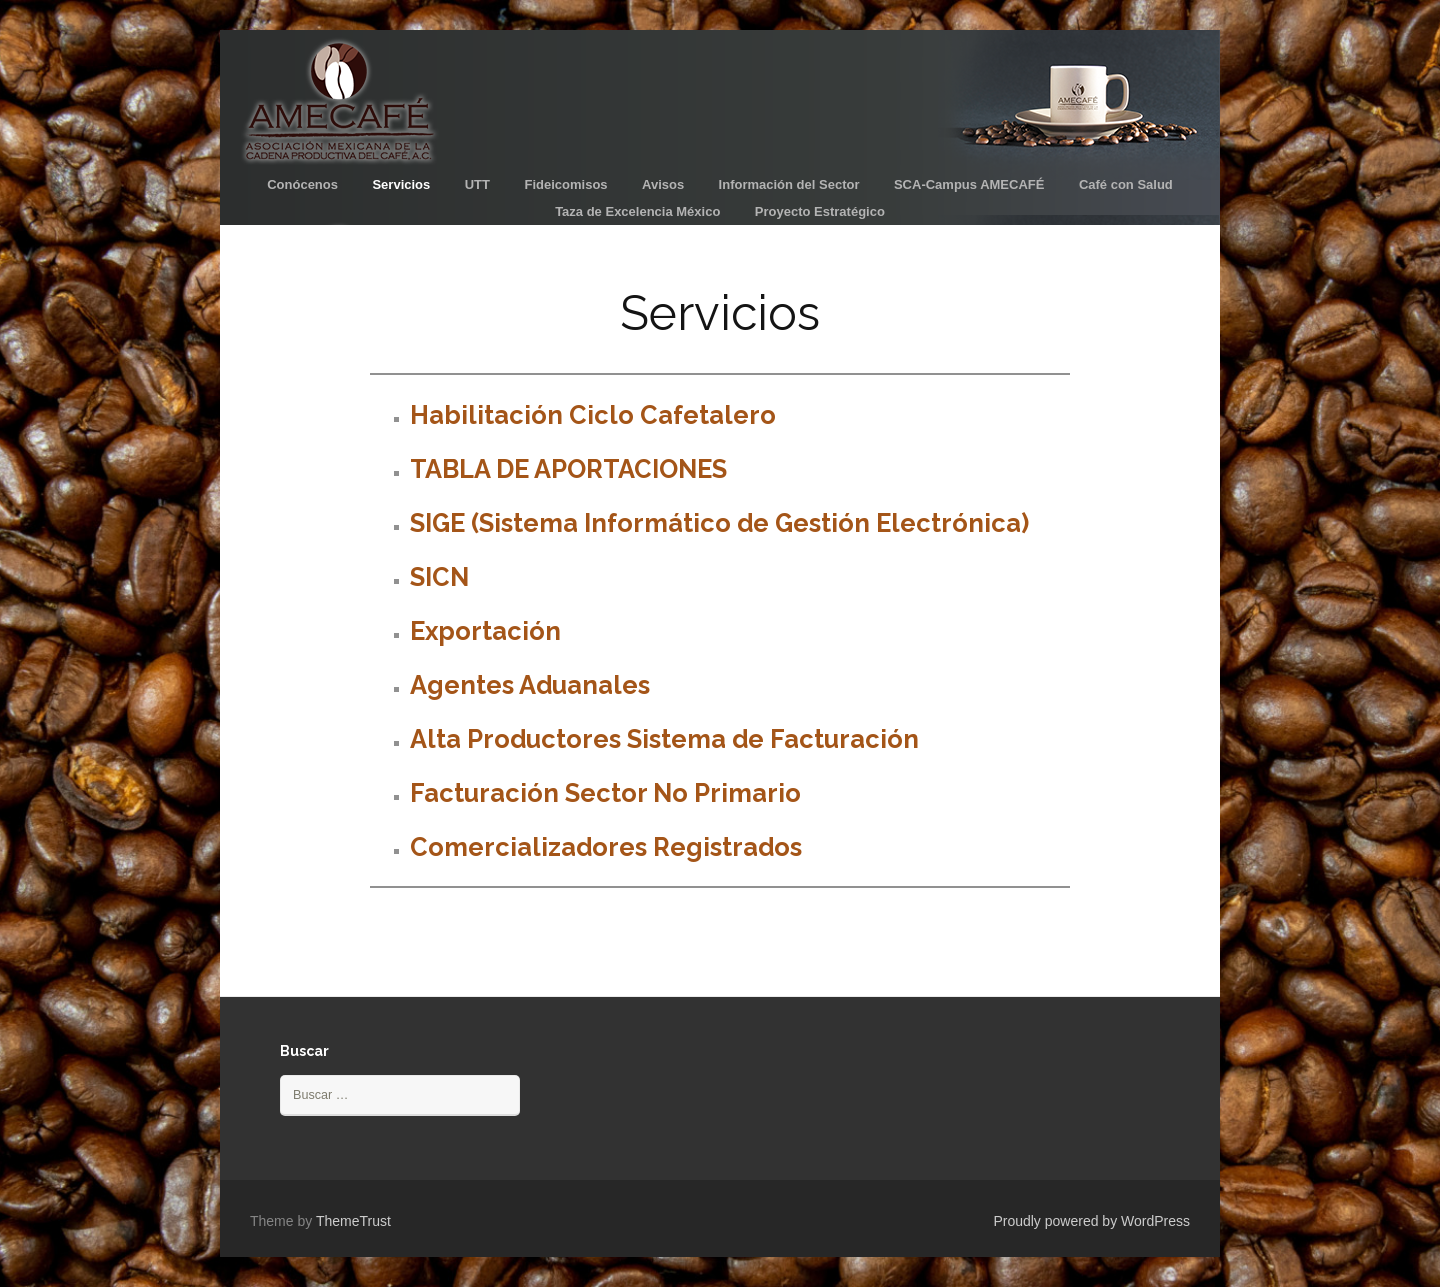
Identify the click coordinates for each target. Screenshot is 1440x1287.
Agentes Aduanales (530, 685)
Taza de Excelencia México (637, 211)
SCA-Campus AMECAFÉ (969, 184)
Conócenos (302, 184)
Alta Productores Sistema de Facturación (664, 739)
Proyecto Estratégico (820, 211)
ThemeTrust (353, 1221)
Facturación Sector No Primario (605, 793)
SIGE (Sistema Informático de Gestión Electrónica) (719, 523)
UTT (477, 184)
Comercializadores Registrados (606, 847)
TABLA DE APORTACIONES (568, 469)
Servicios (401, 184)
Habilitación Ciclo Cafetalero (593, 415)
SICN (439, 577)
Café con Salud (1126, 184)
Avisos (663, 184)
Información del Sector (789, 184)
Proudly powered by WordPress (1091, 1221)
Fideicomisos (565, 184)
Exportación (485, 631)
